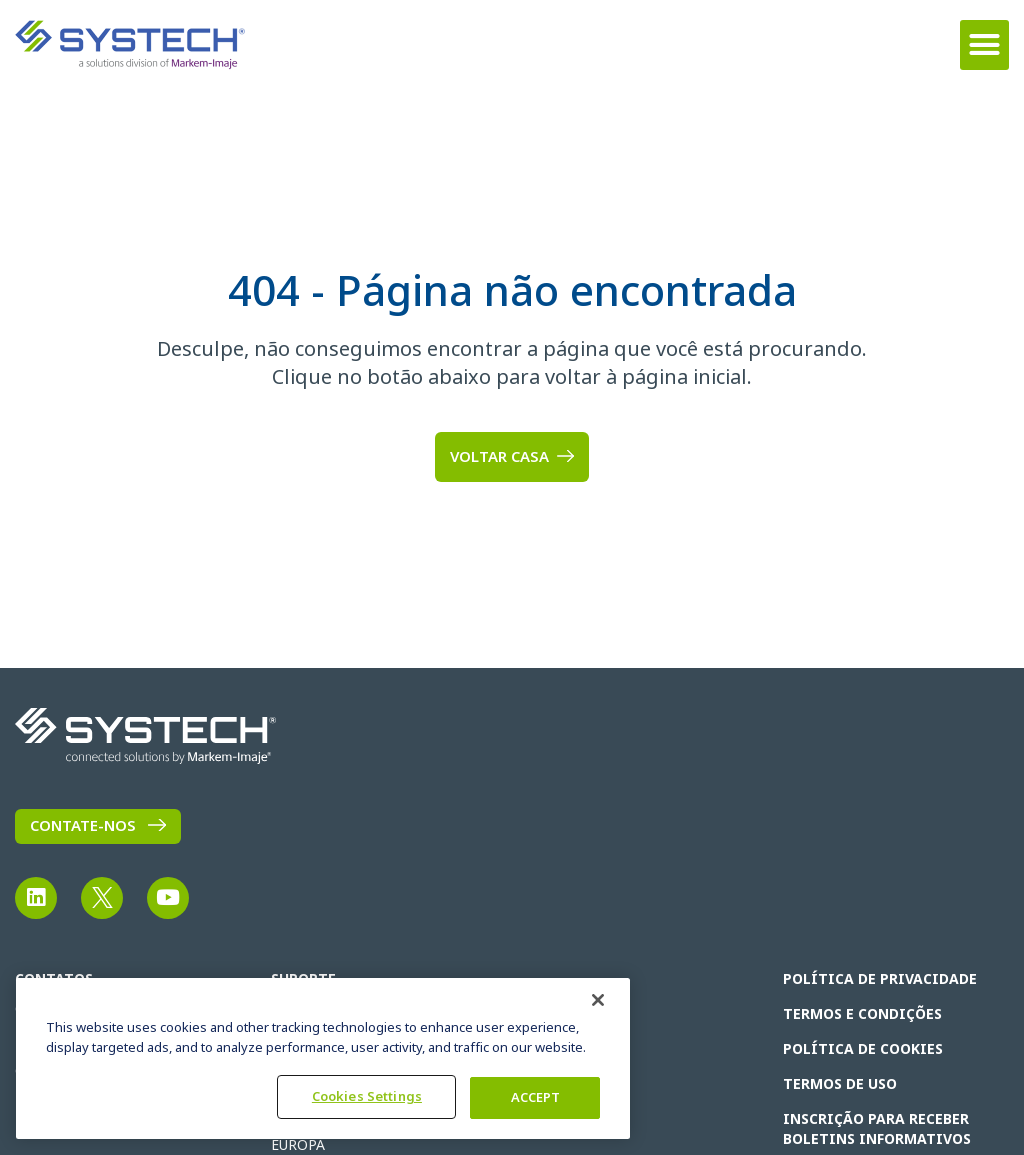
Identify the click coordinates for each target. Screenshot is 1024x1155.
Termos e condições (862, 1014)
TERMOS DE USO (840, 1084)
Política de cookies (863, 1049)
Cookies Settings (367, 1096)
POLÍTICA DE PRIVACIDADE (880, 979)
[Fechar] (598, 1000)
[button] (985, 45)
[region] (323, 1058)
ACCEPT (536, 1097)
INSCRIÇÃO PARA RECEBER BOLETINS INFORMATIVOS (877, 1129)
